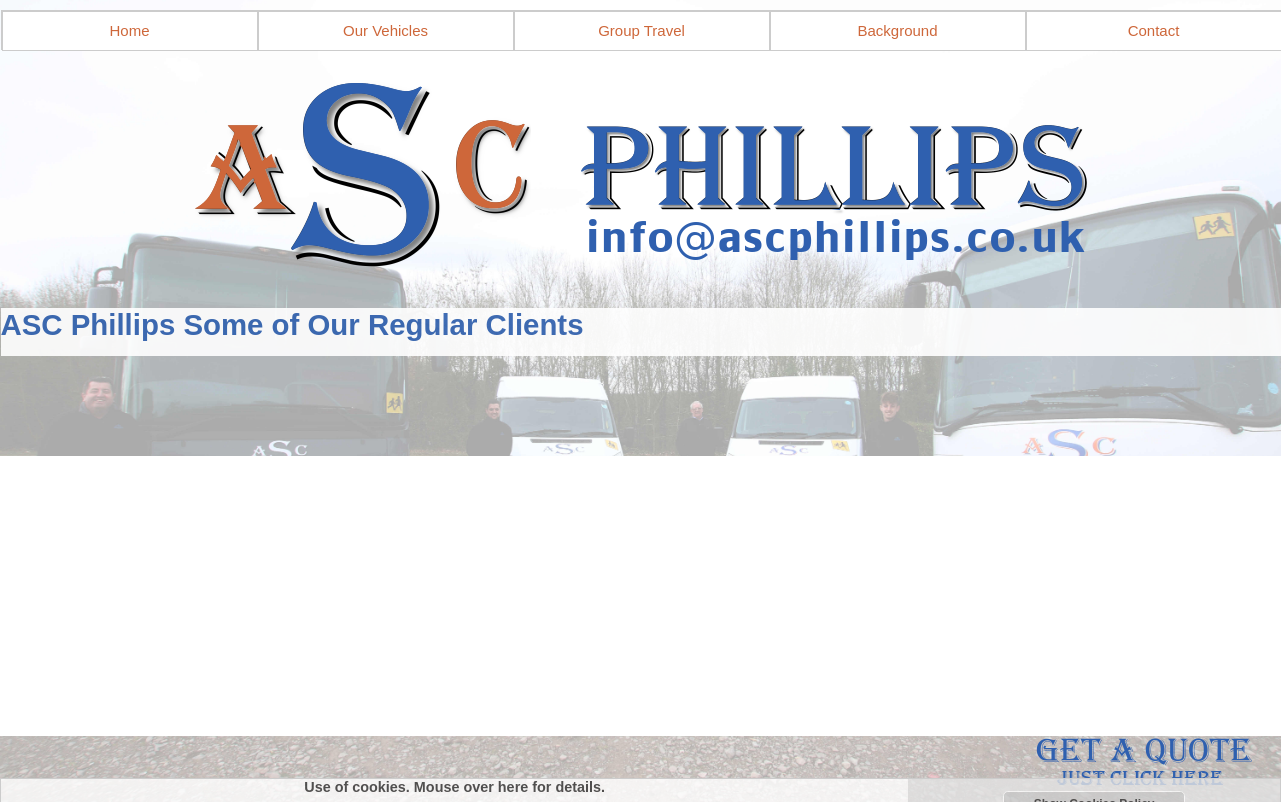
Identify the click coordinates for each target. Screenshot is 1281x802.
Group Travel (641, 30)
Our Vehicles (385, 30)
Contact (1154, 30)
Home (129, 30)
